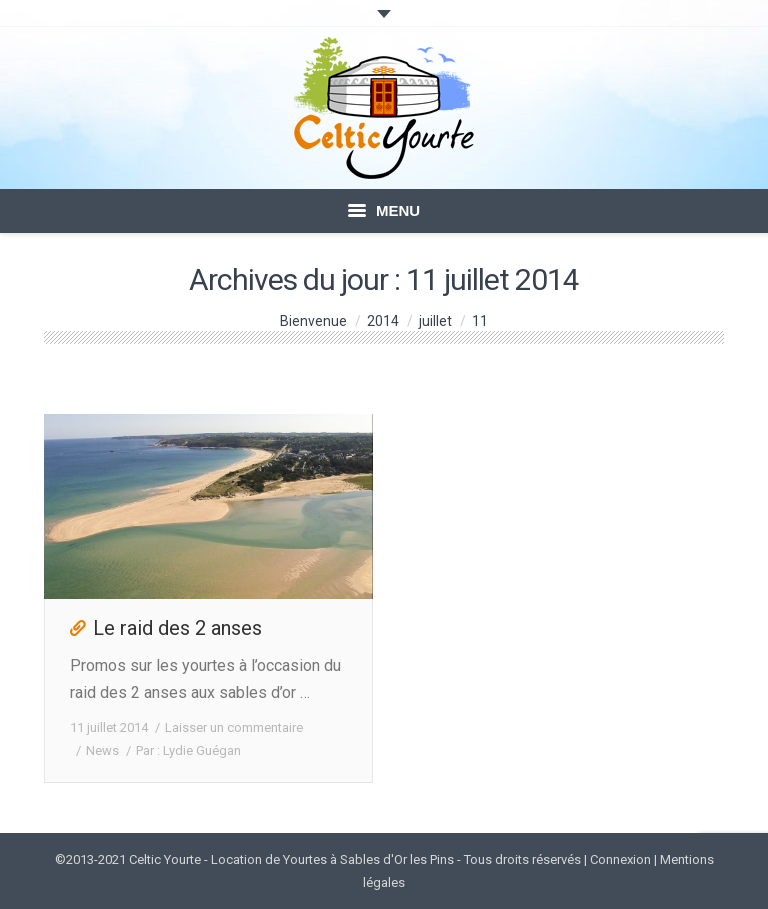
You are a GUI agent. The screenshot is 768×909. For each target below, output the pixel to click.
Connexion (620, 859)
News (102, 750)
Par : (188, 750)
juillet (435, 321)
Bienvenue (313, 321)
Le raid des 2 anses (177, 628)
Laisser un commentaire (234, 727)
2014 (383, 321)
